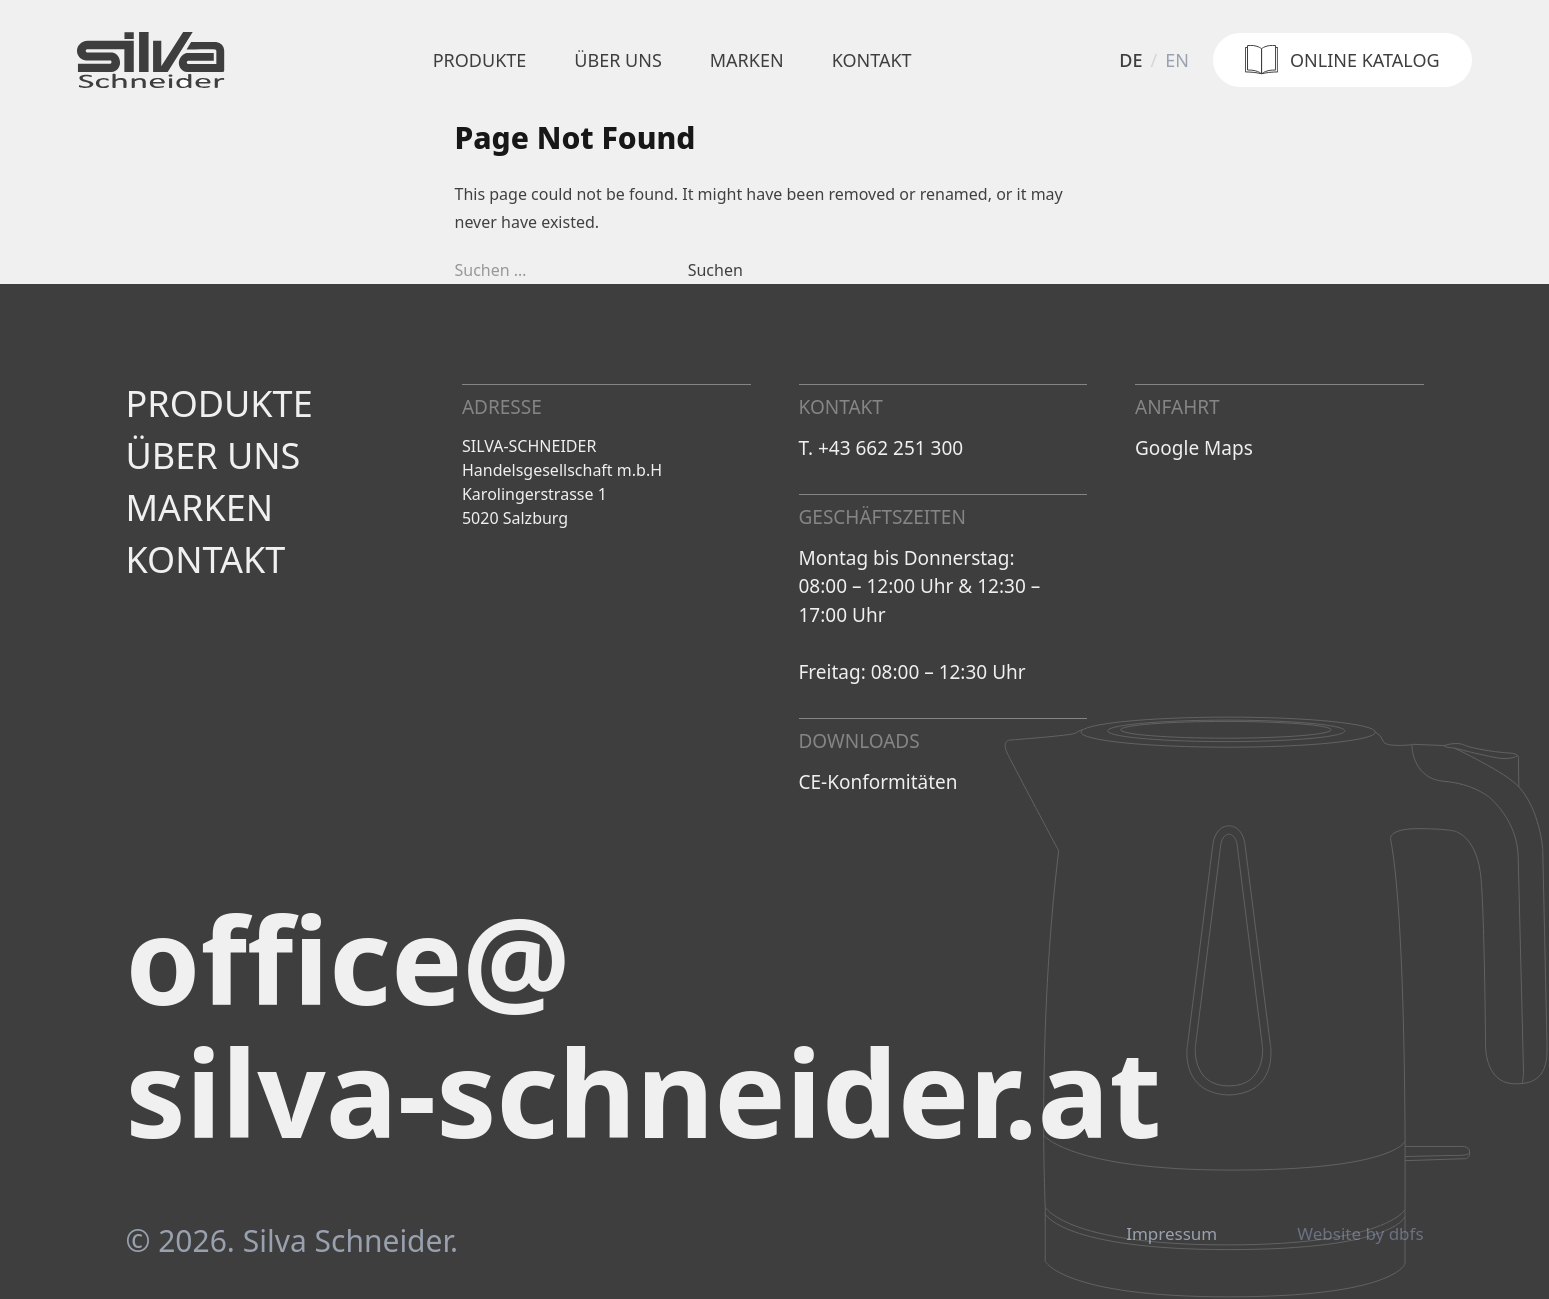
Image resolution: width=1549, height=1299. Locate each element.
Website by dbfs (1360, 1234)
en (1177, 60)
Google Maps (1194, 448)
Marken (747, 60)
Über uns (617, 60)
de (1130, 60)
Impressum (1171, 1234)
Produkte (480, 60)
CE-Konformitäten (878, 782)
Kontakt (872, 60)
